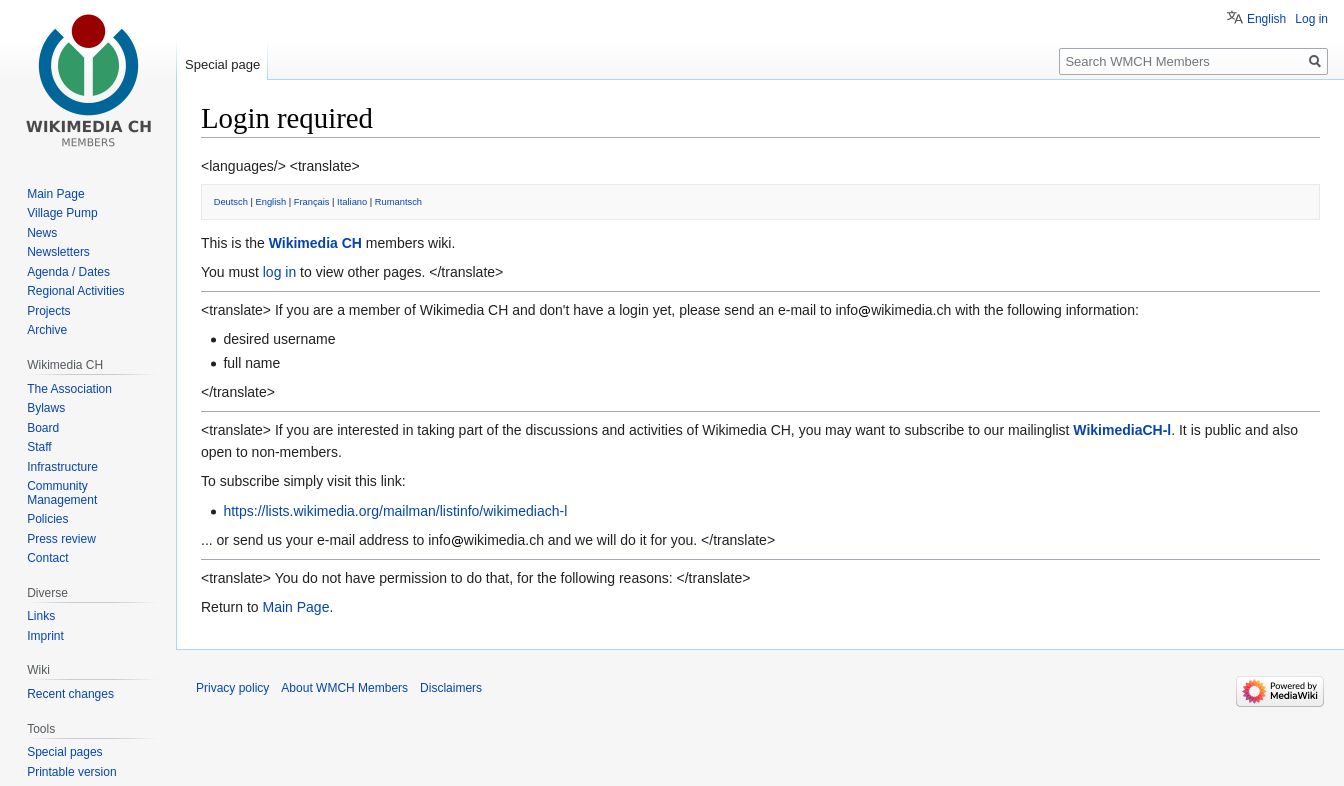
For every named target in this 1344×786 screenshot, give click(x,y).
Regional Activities (75, 291)
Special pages (64, 752)
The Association (69, 389)
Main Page (295, 607)
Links (41, 616)
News (42, 233)
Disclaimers (451, 688)
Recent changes (70, 694)
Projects (48, 311)
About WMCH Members (344, 688)
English (271, 202)
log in (279, 272)
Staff (39, 447)
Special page (222, 64)
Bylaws (46, 408)
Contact (47, 558)
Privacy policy (232, 688)
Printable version (71, 772)
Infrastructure (62, 467)
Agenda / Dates (68, 272)
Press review (61, 539)
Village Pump (62, 213)
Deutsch (231, 202)
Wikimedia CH (315, 243)
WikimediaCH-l (1122, 430)
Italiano (352, 202)
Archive (47, 330)
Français (312, 202)
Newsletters (58, 252)
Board (43, 428)
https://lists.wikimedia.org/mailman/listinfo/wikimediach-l (395, 511)
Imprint (45, 636)
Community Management (62, 493)
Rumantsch (398, 202)
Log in (1311, 19)
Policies (47, 519)
